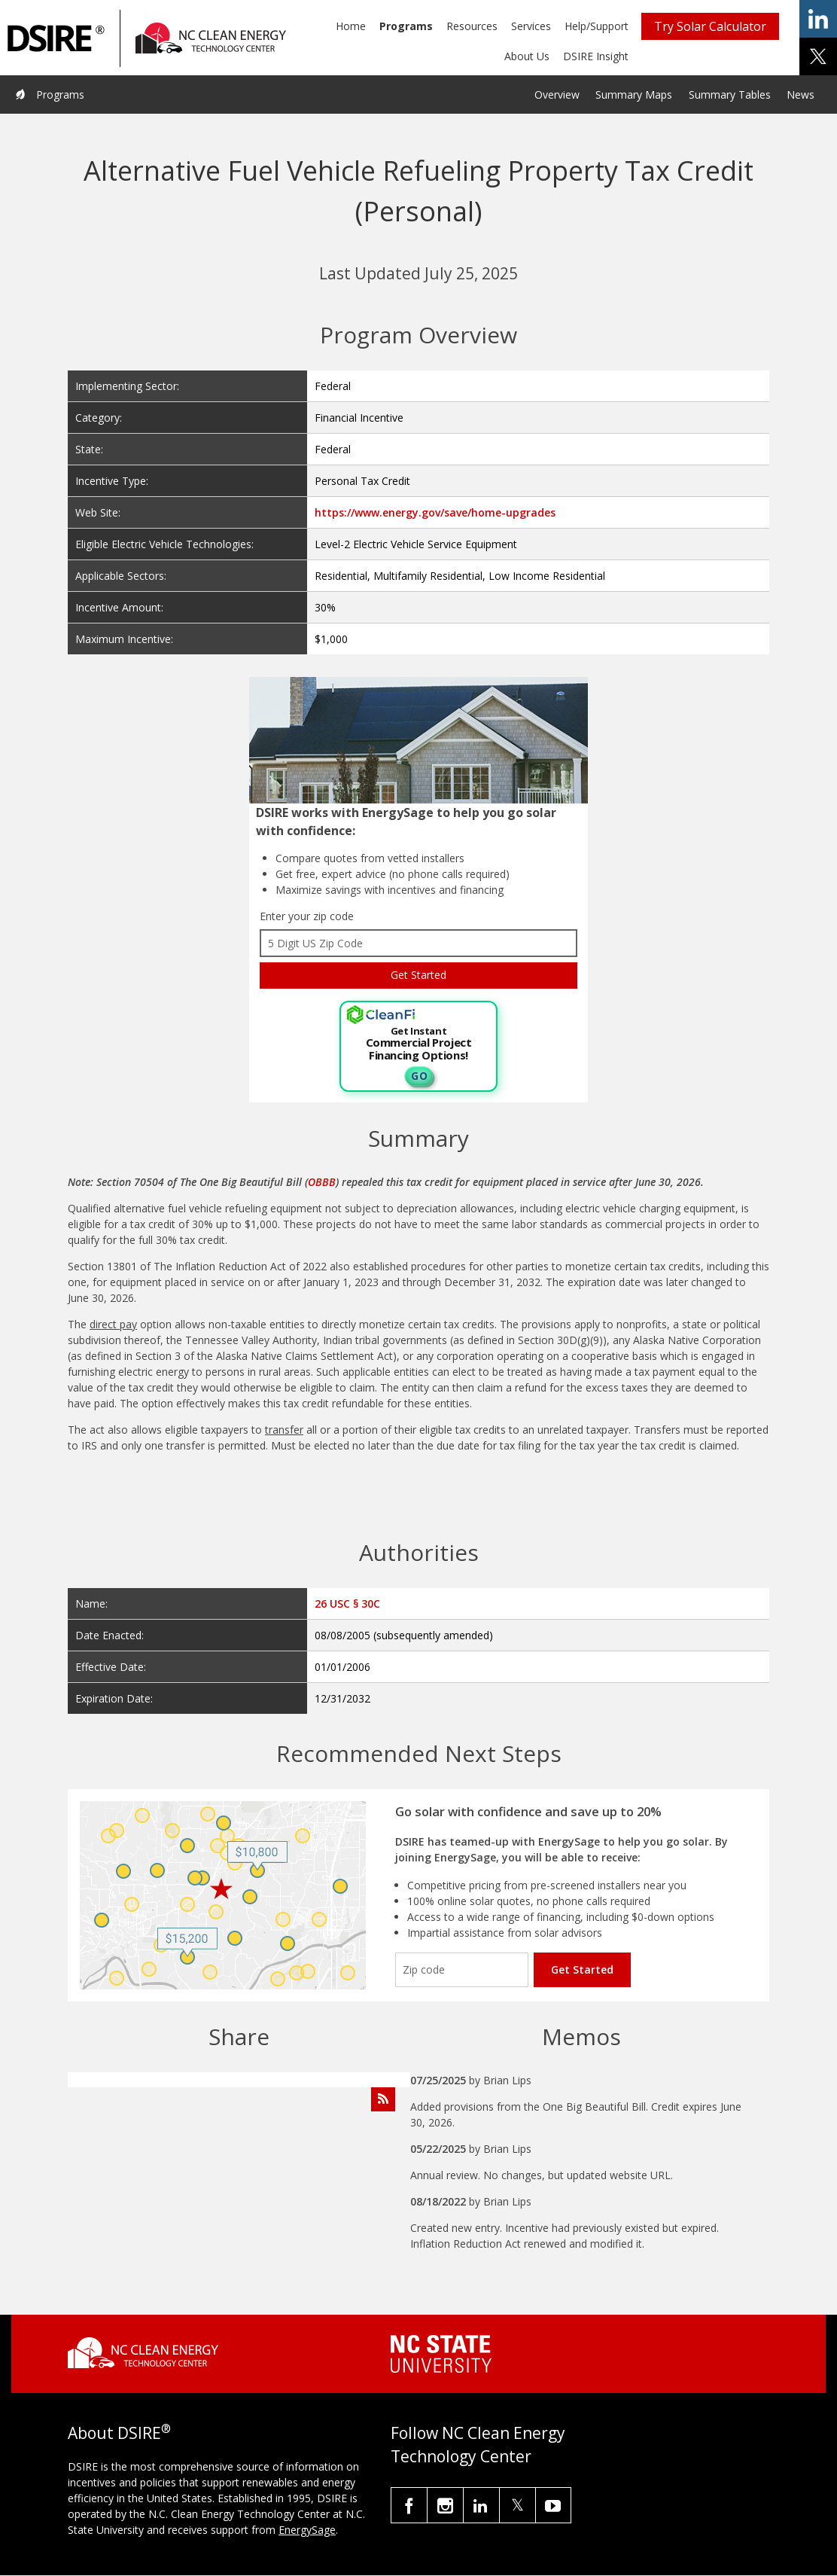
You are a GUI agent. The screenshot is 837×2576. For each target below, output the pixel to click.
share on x (818, 56)
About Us (526, 56)
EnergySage (307, 2530)
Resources (472, 26)
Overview (557, 94)
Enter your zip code (307, 916)
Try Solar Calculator (710, 26)
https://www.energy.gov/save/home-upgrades (435, 512)
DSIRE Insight (596, 56)
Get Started (582, 1969)
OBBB (322, 1182)
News (800, 94)
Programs (406, 26)
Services (531, 26)
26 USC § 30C (347, 1603)
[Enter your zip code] (461, 1970)
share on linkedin (818, 19)
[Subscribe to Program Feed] (383, 2099)
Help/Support (597, 26)
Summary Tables (730, 94)
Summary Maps (633, 94)
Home (351, 26)
